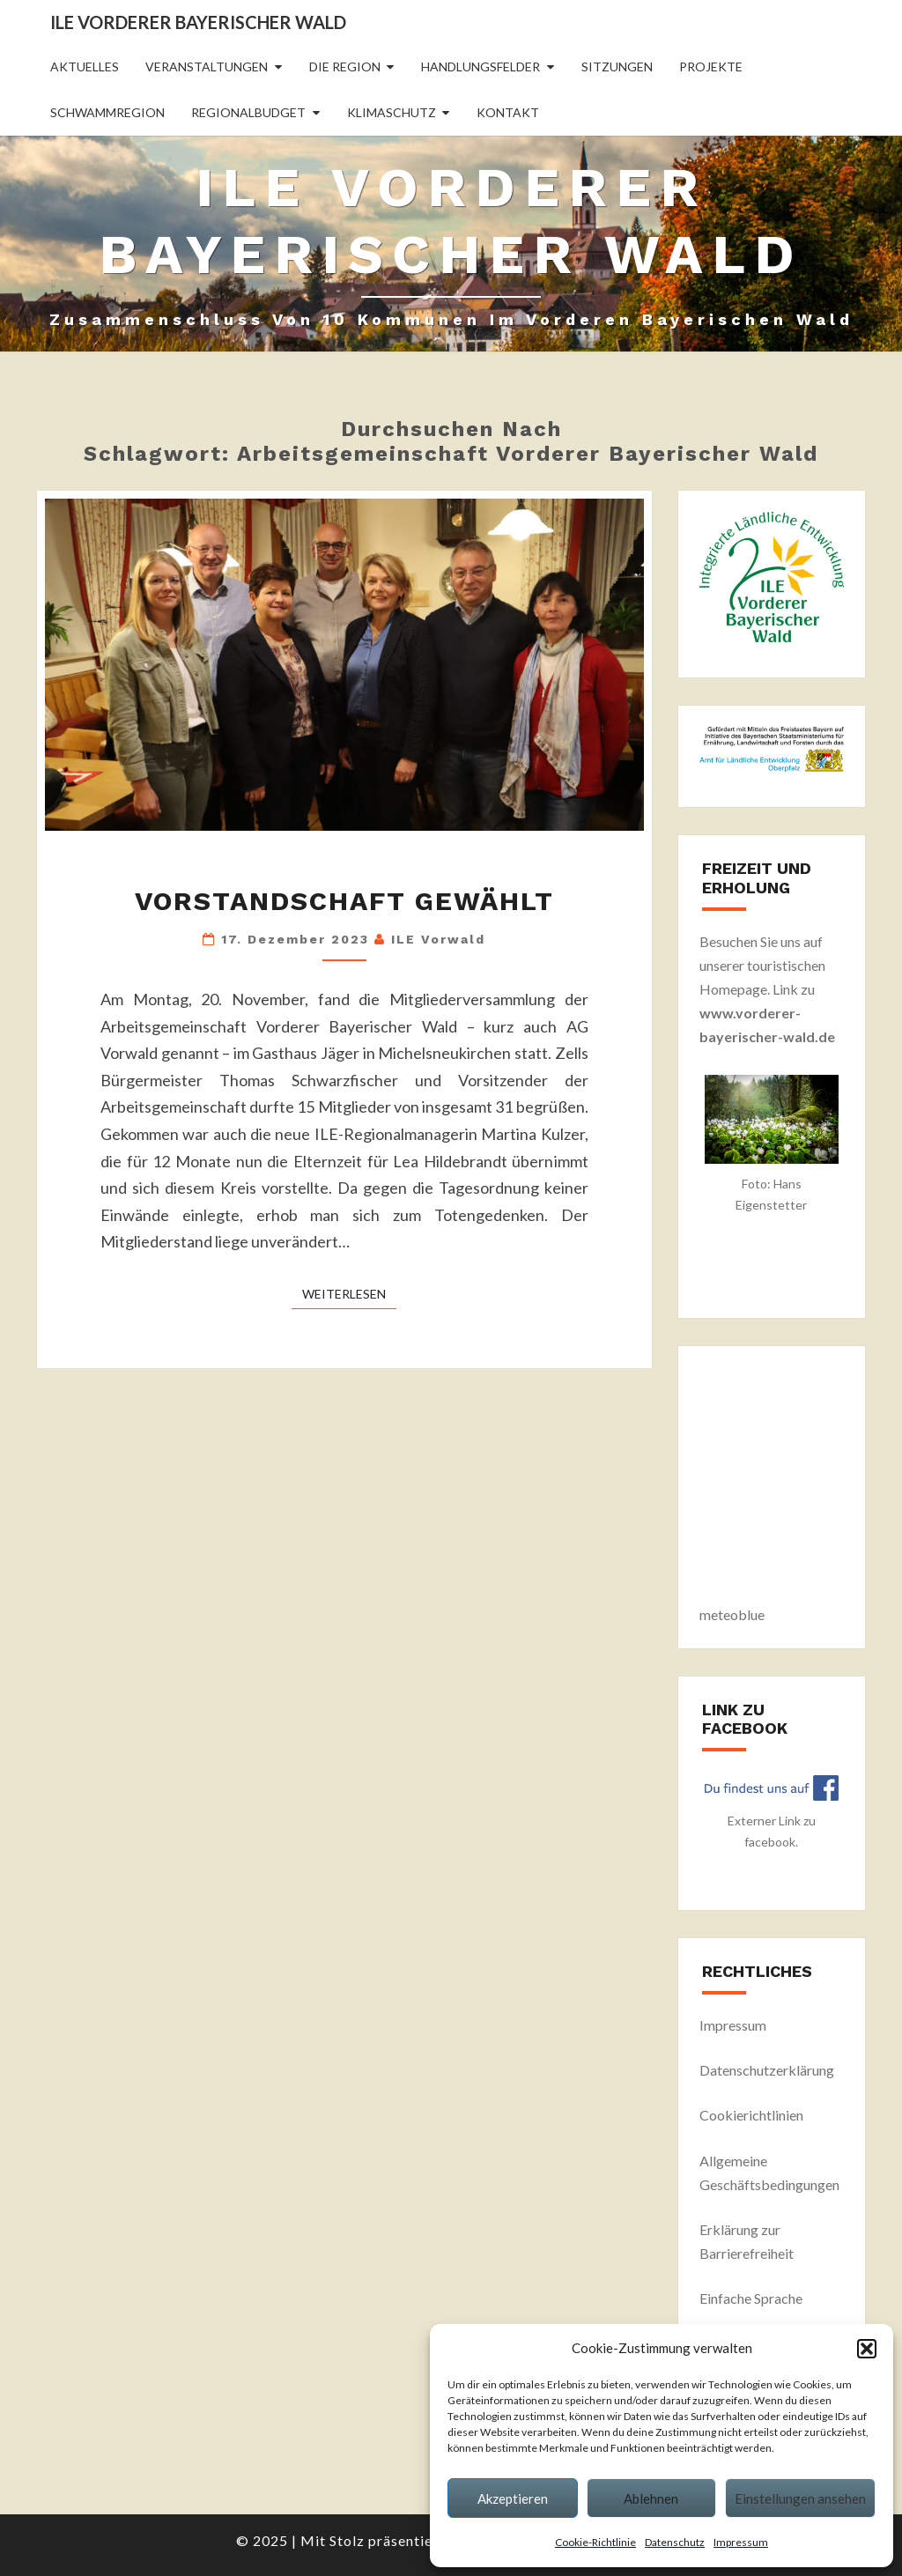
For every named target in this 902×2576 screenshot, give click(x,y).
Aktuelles (84, 66)
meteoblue (732, 1614)
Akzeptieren (512, 2498)
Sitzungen (617, 66)
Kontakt (508, 112)
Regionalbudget (248, 112)
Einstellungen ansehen (800, 2498)
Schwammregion (107, 112)
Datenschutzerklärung (766, 2070)
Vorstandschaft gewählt (344, 900)
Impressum (740, 2542)
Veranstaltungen (206, 66)
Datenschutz (675, 2542)
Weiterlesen (349, 1292)
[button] (867, 2349)
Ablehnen (651, 2498)
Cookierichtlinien (751, 2114)
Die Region (345, 66)
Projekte (711, 66)
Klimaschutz (391, 112)
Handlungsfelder (480, 66)
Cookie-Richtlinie (595, 2542)
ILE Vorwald (438, 939)
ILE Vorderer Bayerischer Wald (198, 22)
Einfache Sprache (750, 2298)
